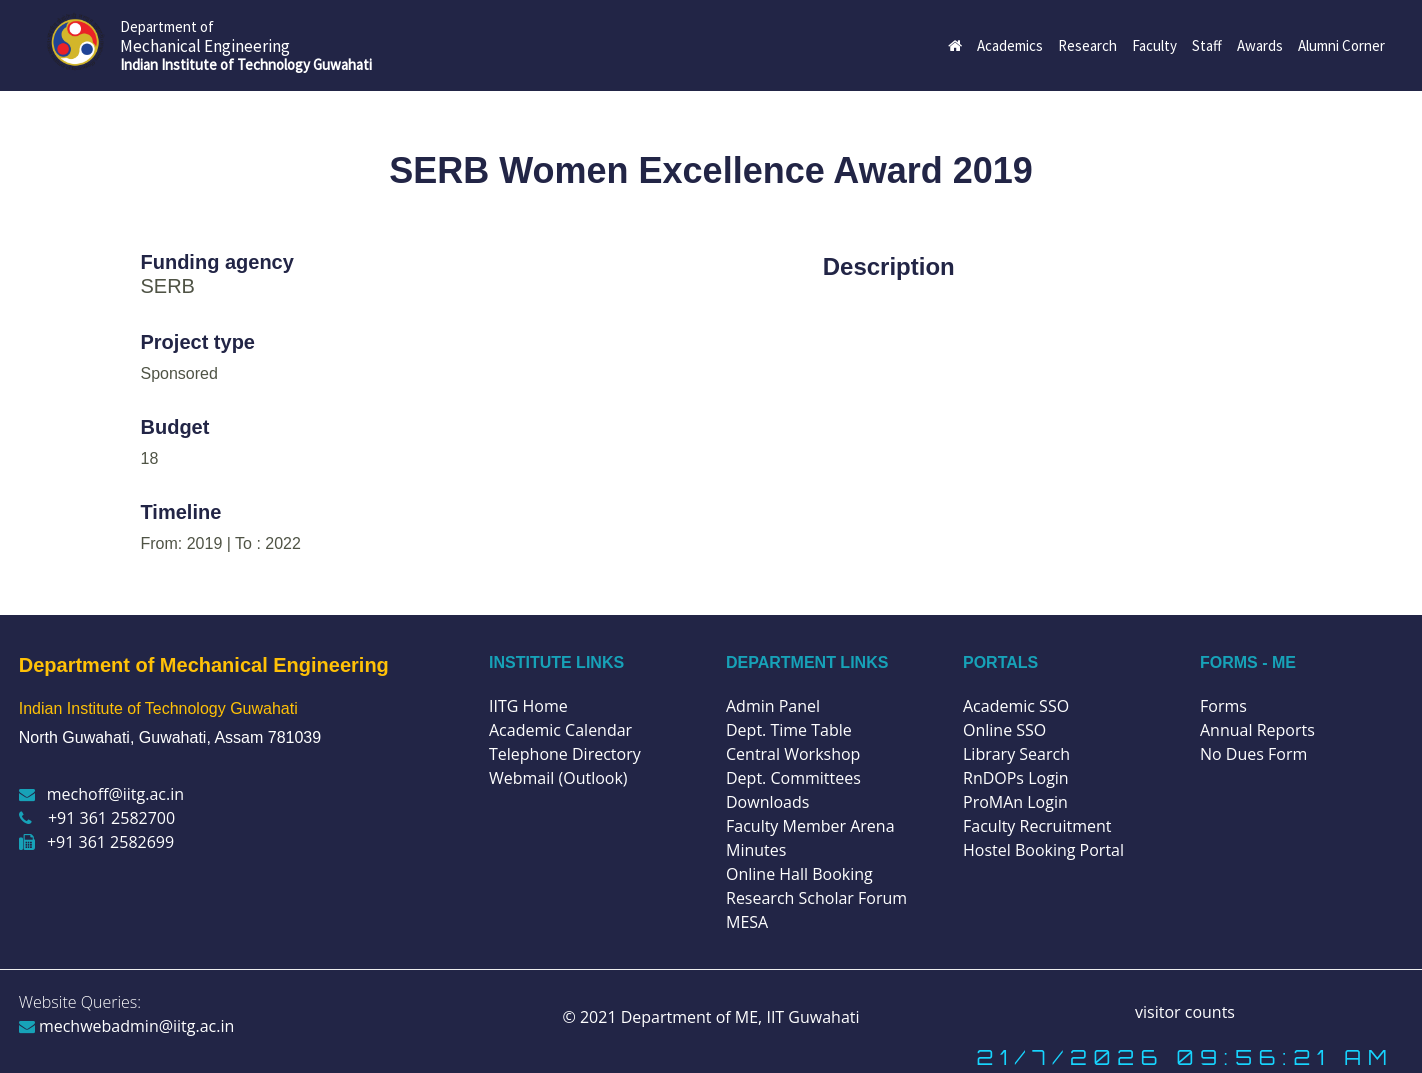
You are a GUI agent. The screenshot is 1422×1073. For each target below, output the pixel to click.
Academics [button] (1010, 45)
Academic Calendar (560, 730)
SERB (168, 286)
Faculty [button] (1154, 45)
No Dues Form (1253, 754)
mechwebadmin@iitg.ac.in (127, 1026)
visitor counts (1185, 1012)
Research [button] (1087, 45)
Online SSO (1004, 730)
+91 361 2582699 (96, 842)
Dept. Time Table (789, 730)
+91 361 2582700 (97, 818)
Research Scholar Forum (816, 898)
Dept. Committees (793, 778)
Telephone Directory (565, 754)
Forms (1223, 706)
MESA (747, 922)
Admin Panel (773, 706)
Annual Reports (1257, 730)
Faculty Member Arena (810, 826)
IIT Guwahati (810, 1017)
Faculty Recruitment (1037, 826)
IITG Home (528, 706)
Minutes (756, 850)
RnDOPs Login (1016, 778)
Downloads (767, 802)
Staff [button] (1207, 45)
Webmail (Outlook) (558, 778)
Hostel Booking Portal (1043, 850)
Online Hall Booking (799, 874)
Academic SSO (1016, 706)
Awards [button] (1260, 45)
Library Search (1016, 754)
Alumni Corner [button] (1341, 45)
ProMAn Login (1015, 802)
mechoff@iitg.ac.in (101, 794)
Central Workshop (793, 754)
